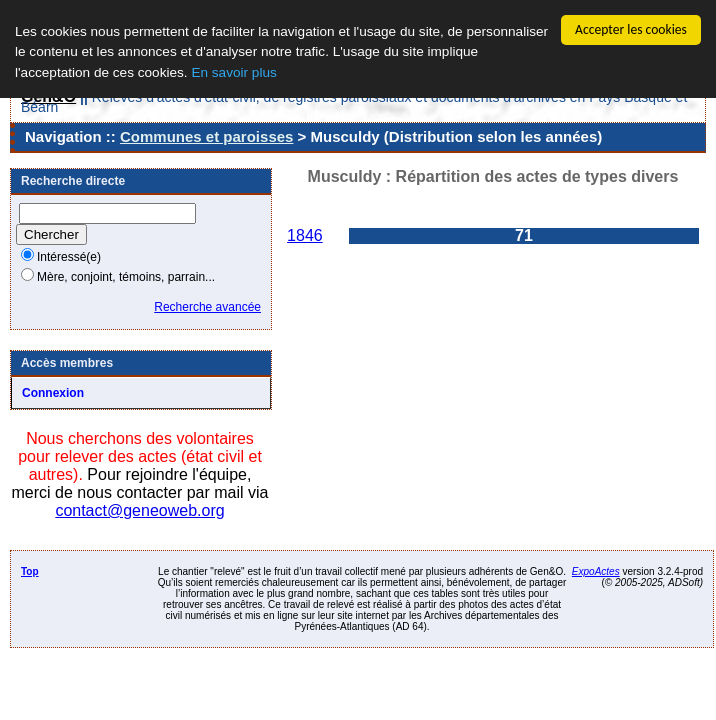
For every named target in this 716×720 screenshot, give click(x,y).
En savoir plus (233, 72)
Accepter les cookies (631, 29)
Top (30, 571)
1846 (305, 235)
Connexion (53, 393)
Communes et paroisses (206, 136)
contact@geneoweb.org (139, 510)
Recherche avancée (207, 307)
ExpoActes (596, 571)
